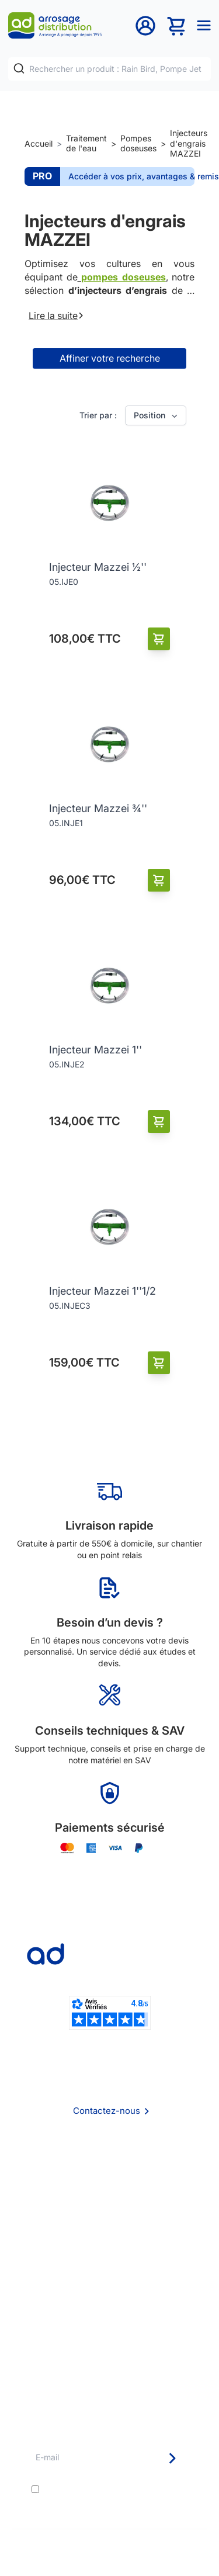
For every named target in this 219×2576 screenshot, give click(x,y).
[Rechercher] (19, 69)
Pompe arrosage (109, 2367)
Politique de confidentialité (109, 2235)
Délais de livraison (109, 2288)
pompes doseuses (123, 277)
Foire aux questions (110, 2187)
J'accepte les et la (114, 2494)
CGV (110, 2204)
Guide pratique (109, 2335)
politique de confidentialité (118, 2499)
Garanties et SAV (109, 2351)
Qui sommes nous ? (110, 2171)
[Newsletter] (171, 2458)
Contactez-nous (106, 2110)
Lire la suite (56, 315)
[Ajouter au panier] (159, 639)
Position (157, 415)
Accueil (39, 143)
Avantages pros (109, 2319)
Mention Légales (109, 2219)
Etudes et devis (109, 2303)
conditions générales (136, 2489)
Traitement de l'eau (86, 143)
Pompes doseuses (138, 143)
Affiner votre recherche (110, 358)
